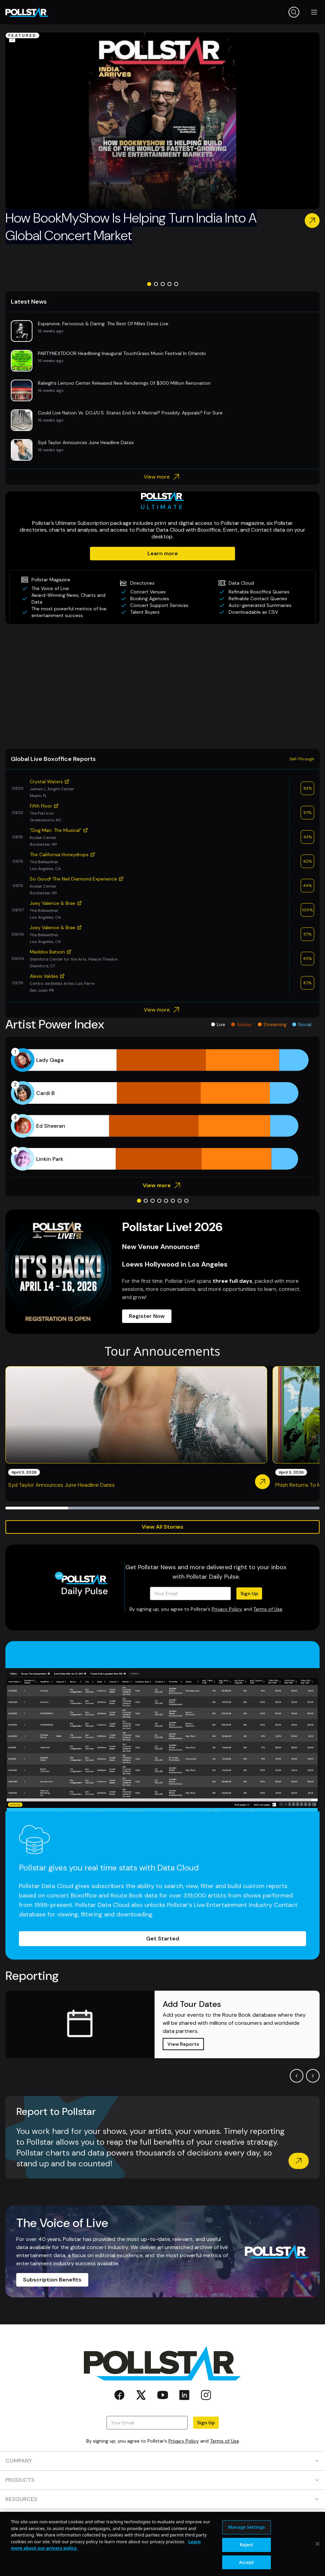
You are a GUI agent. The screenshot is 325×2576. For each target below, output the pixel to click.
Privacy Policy (227, 1609)
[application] (162, 1109)
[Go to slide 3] (163, 284)
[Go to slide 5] (176, 284)
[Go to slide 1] (149, 284)
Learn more (162, 553)
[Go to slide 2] (156, 284)
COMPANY (162, 2460)
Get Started (162, 1938)
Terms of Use (267, 1609)
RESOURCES (162, 2499)
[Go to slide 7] (180, 1201)
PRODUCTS (162, 2479)
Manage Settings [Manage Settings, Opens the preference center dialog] (246, 2560)
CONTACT (162, 2518)
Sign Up (249, 1593)
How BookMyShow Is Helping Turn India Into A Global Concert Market (131, 226)
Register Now (147, 1316)
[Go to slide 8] (186, 1201)
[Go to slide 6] (173, 1201)
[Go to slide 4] (169, 284)
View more (162, 477)
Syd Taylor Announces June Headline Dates (61, 1484)
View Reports (183, 2044)
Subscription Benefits (52, 2279)
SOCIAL (162, 2537)
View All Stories (162, 1526)
